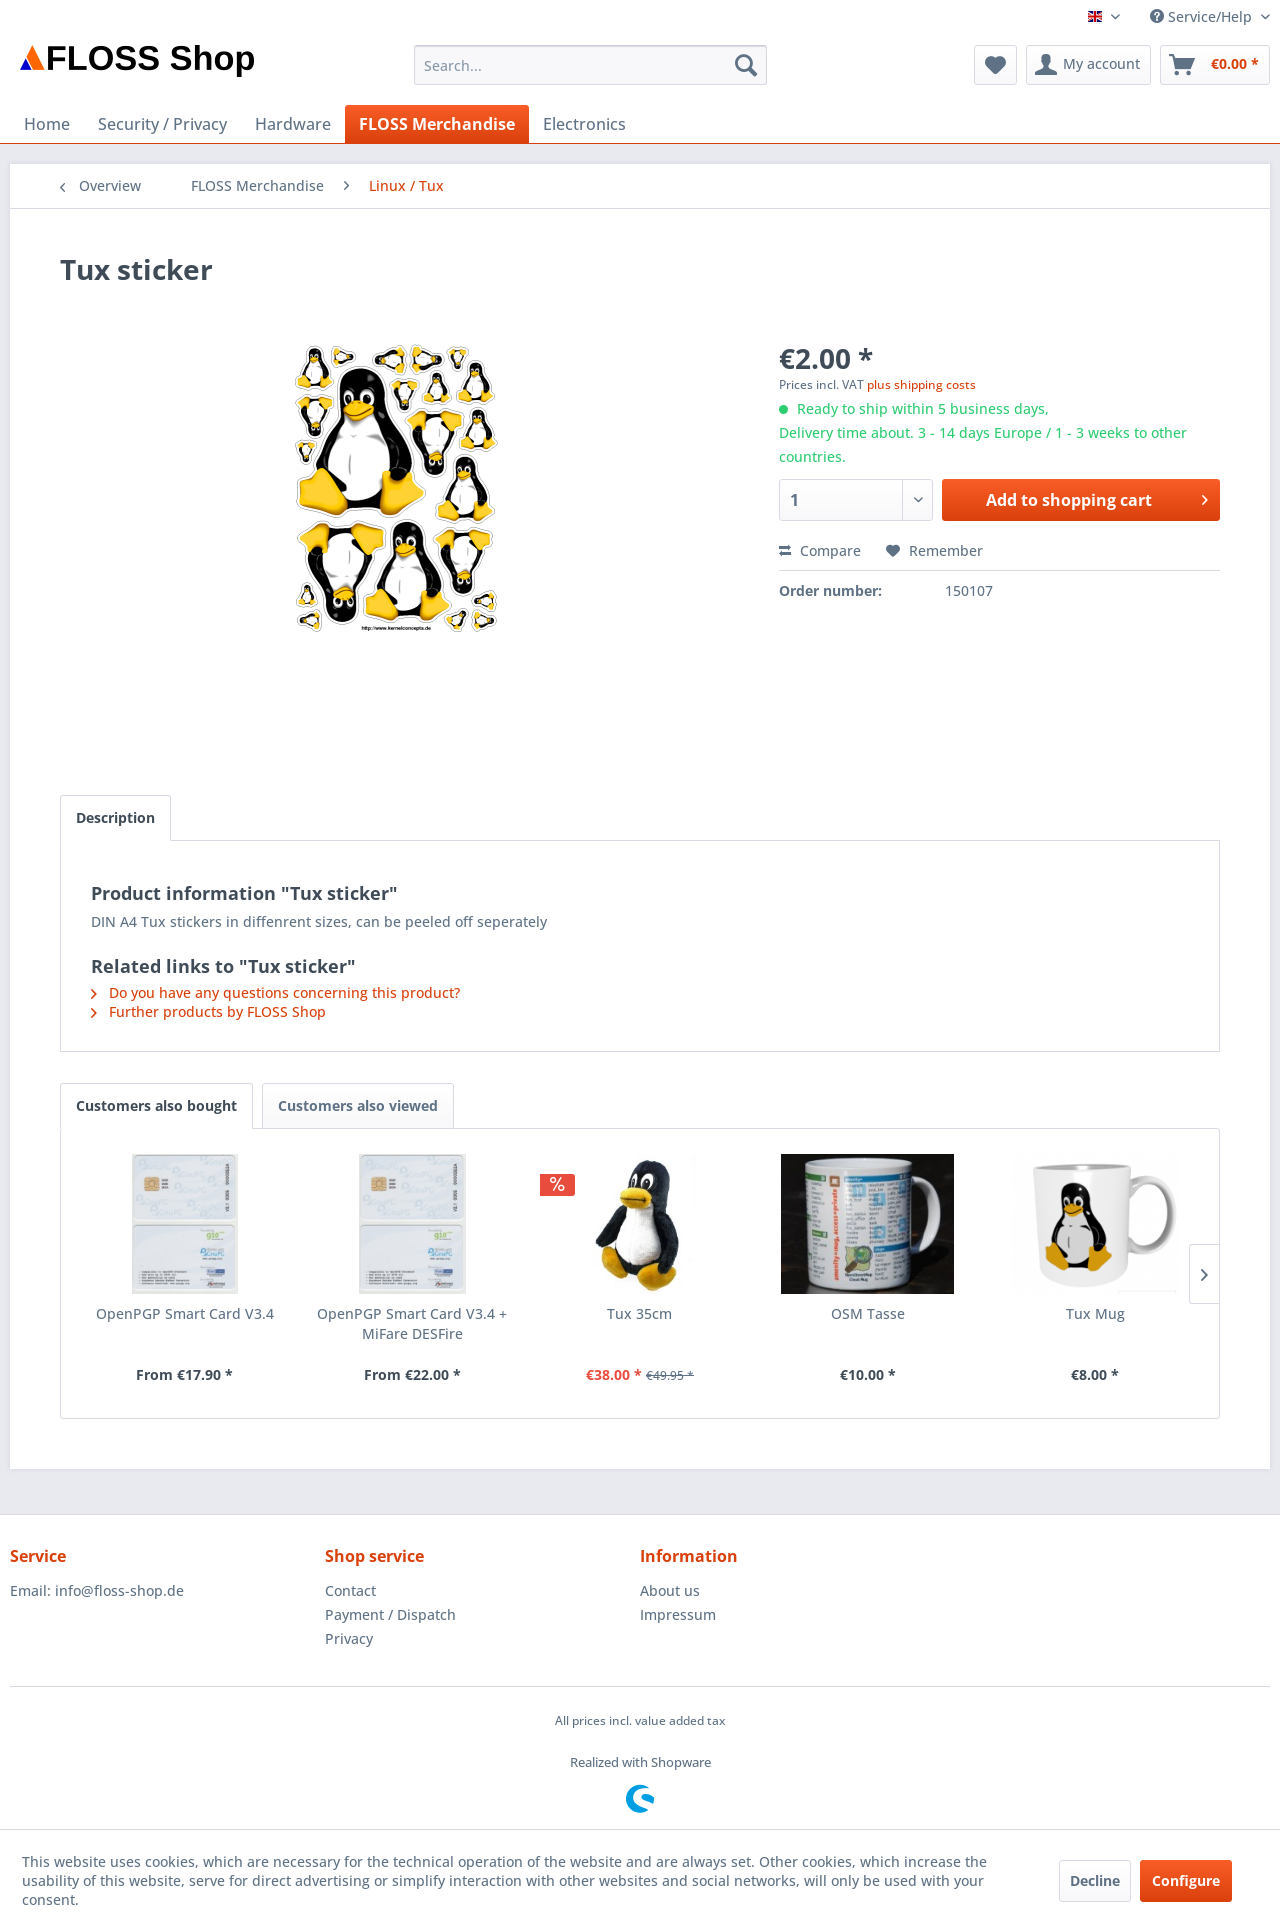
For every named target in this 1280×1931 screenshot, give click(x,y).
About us (670, 1590)
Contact (350, 1590)
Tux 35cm (639, 1313)
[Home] (47, 124)
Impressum (678, 1614)
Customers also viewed (358, 1105)
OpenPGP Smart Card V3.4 (185, 1313)
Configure (1186, 1880)
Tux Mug (1095, 1313)
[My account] (1088, 65)
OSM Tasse (868, 1313)
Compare (820, 550)
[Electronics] (584, 124)
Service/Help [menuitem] (1203, 16)
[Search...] (590, 65)
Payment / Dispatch (390, 1614)
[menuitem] (590, 65)
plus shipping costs (921, 384)
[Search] (746, 65)
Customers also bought (156, 1105)
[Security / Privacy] (162, 124)
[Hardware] (293, 124)
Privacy (349, 1638)
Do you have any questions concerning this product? (275, 992)
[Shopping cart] (1215, 65)
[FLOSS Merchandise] (437, 124)
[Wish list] (995, 65)
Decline (1095, 1880)
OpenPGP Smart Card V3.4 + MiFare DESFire (412, 1323)
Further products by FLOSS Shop (208, 1011)
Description (115, 817)
